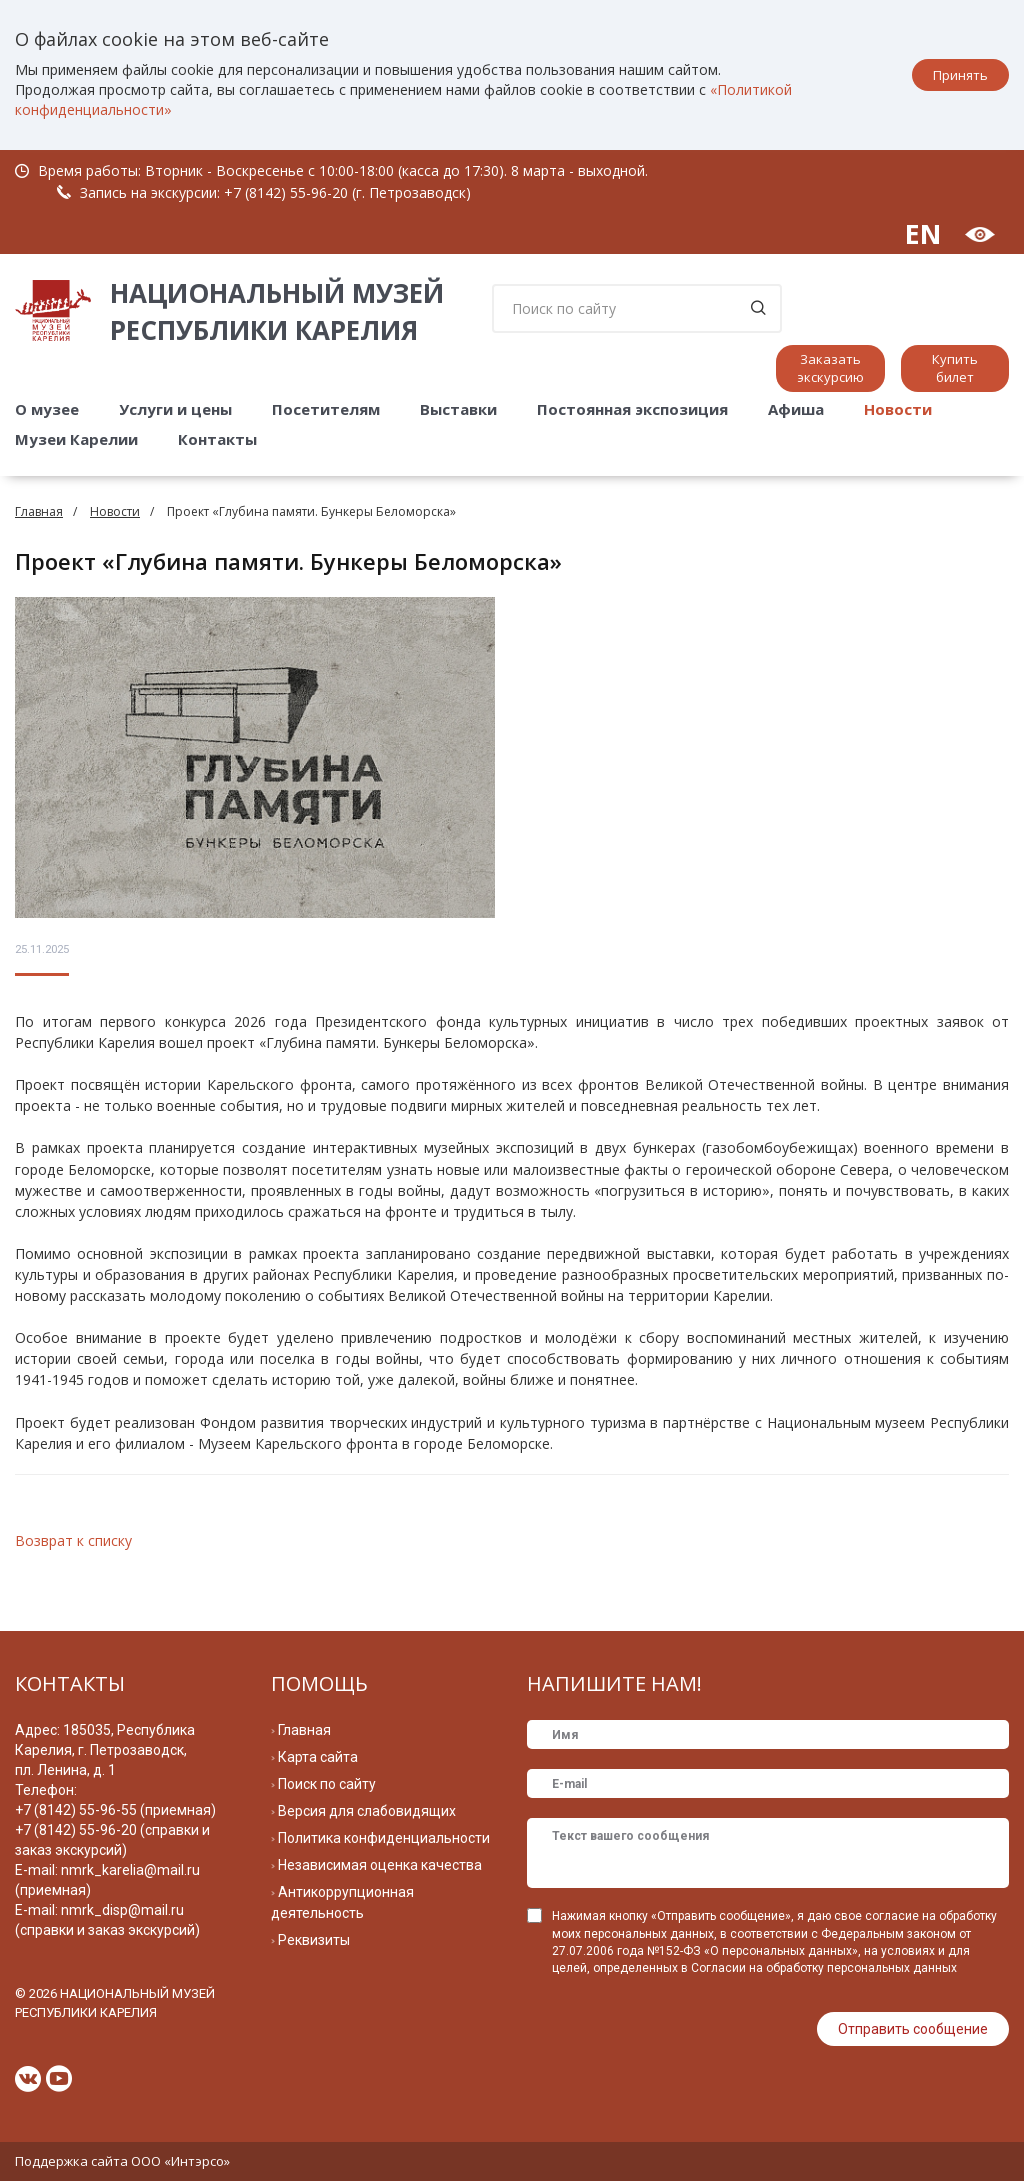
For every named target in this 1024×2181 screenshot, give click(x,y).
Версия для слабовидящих (367, 1811)
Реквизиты (314, 1940)
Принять (960, 75)
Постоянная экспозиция (632, 409)
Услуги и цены (175, 409)
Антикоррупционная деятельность (342, 1902)
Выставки (458, 409)
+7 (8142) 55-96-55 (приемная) (115, 1810)
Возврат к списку (73, 1540)
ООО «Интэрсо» (180, 2161)
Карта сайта (318, 1757)
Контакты (217, 439)
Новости (898, 409)
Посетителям (326, 409)
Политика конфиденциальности (384, 1838)
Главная (39, 511)
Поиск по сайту (327, 1784)
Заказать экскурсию (830, 368)
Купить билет (955, 368)
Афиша (796, 409)
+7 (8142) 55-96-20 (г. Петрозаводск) (347, 192)
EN (923, 233)
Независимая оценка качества (380, 1865)
